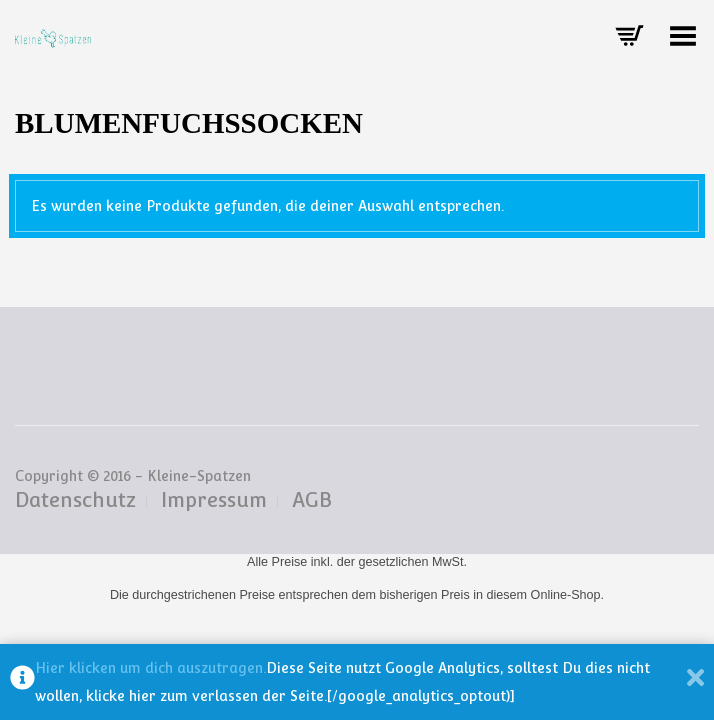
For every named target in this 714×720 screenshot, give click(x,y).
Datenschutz (75, 500)
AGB (312, 500)
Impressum (214, 500)
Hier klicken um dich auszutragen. (150, 668)
